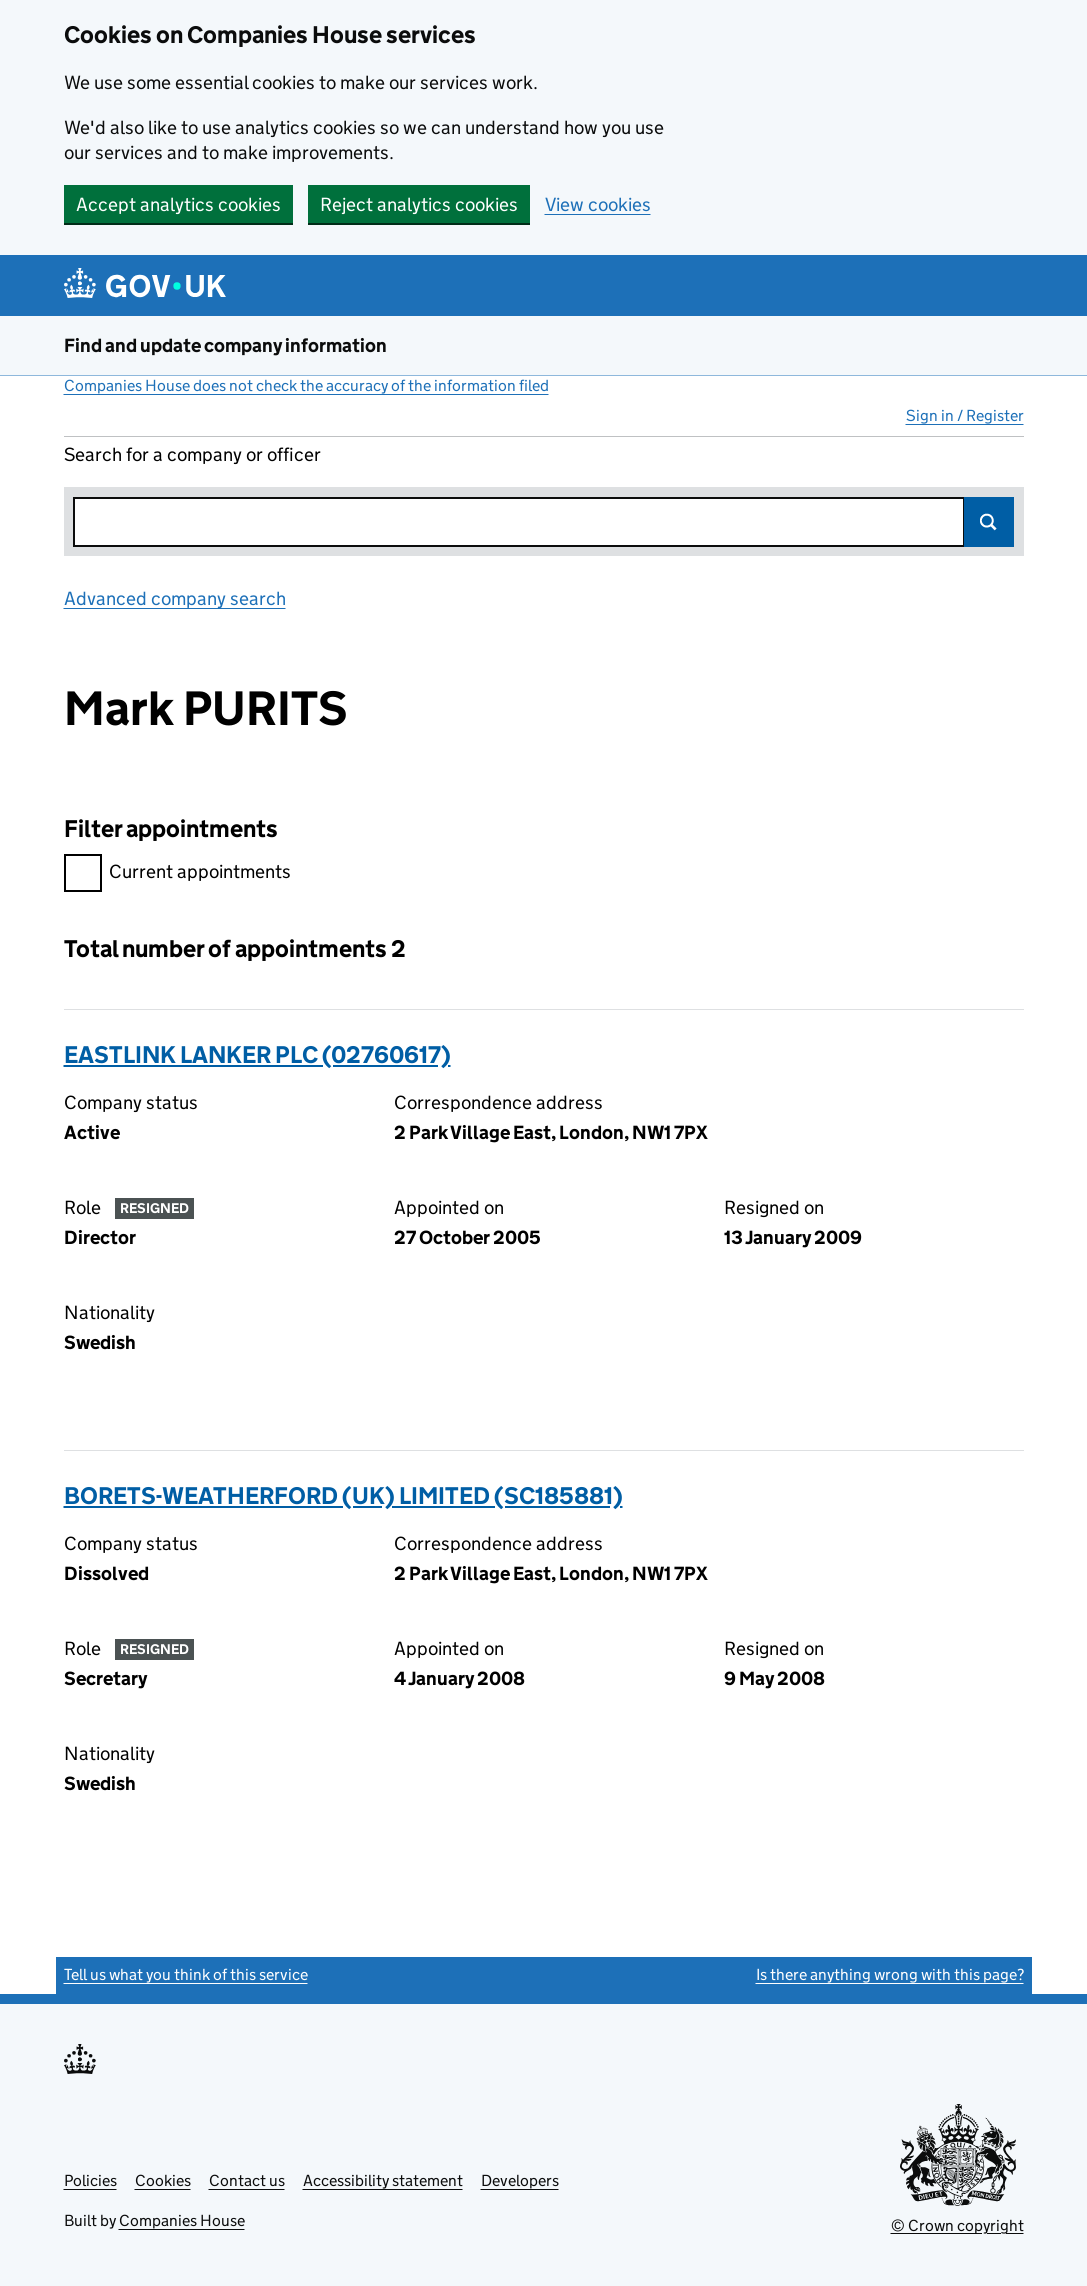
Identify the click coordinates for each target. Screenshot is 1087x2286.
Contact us (247, 2180)
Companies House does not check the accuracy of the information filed (306, 385)
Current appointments (177, 874)
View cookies (598, 204)
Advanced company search (175, 598)
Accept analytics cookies (178, 204)
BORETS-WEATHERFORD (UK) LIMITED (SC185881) (343, 1495)
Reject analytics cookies (419, 204)
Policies (90, 2180)
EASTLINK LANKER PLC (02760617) (257, 1054)
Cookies (163, 2180)
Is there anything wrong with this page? (890, 1974)
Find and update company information (225, 345)
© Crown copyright (957, 2225)
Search (989, 522)
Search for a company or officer (192, 454)
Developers (520, 2180)
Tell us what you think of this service (186, 1974)
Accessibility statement (383, 2180)
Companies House (182, 2220)
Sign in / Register (965, 415)
